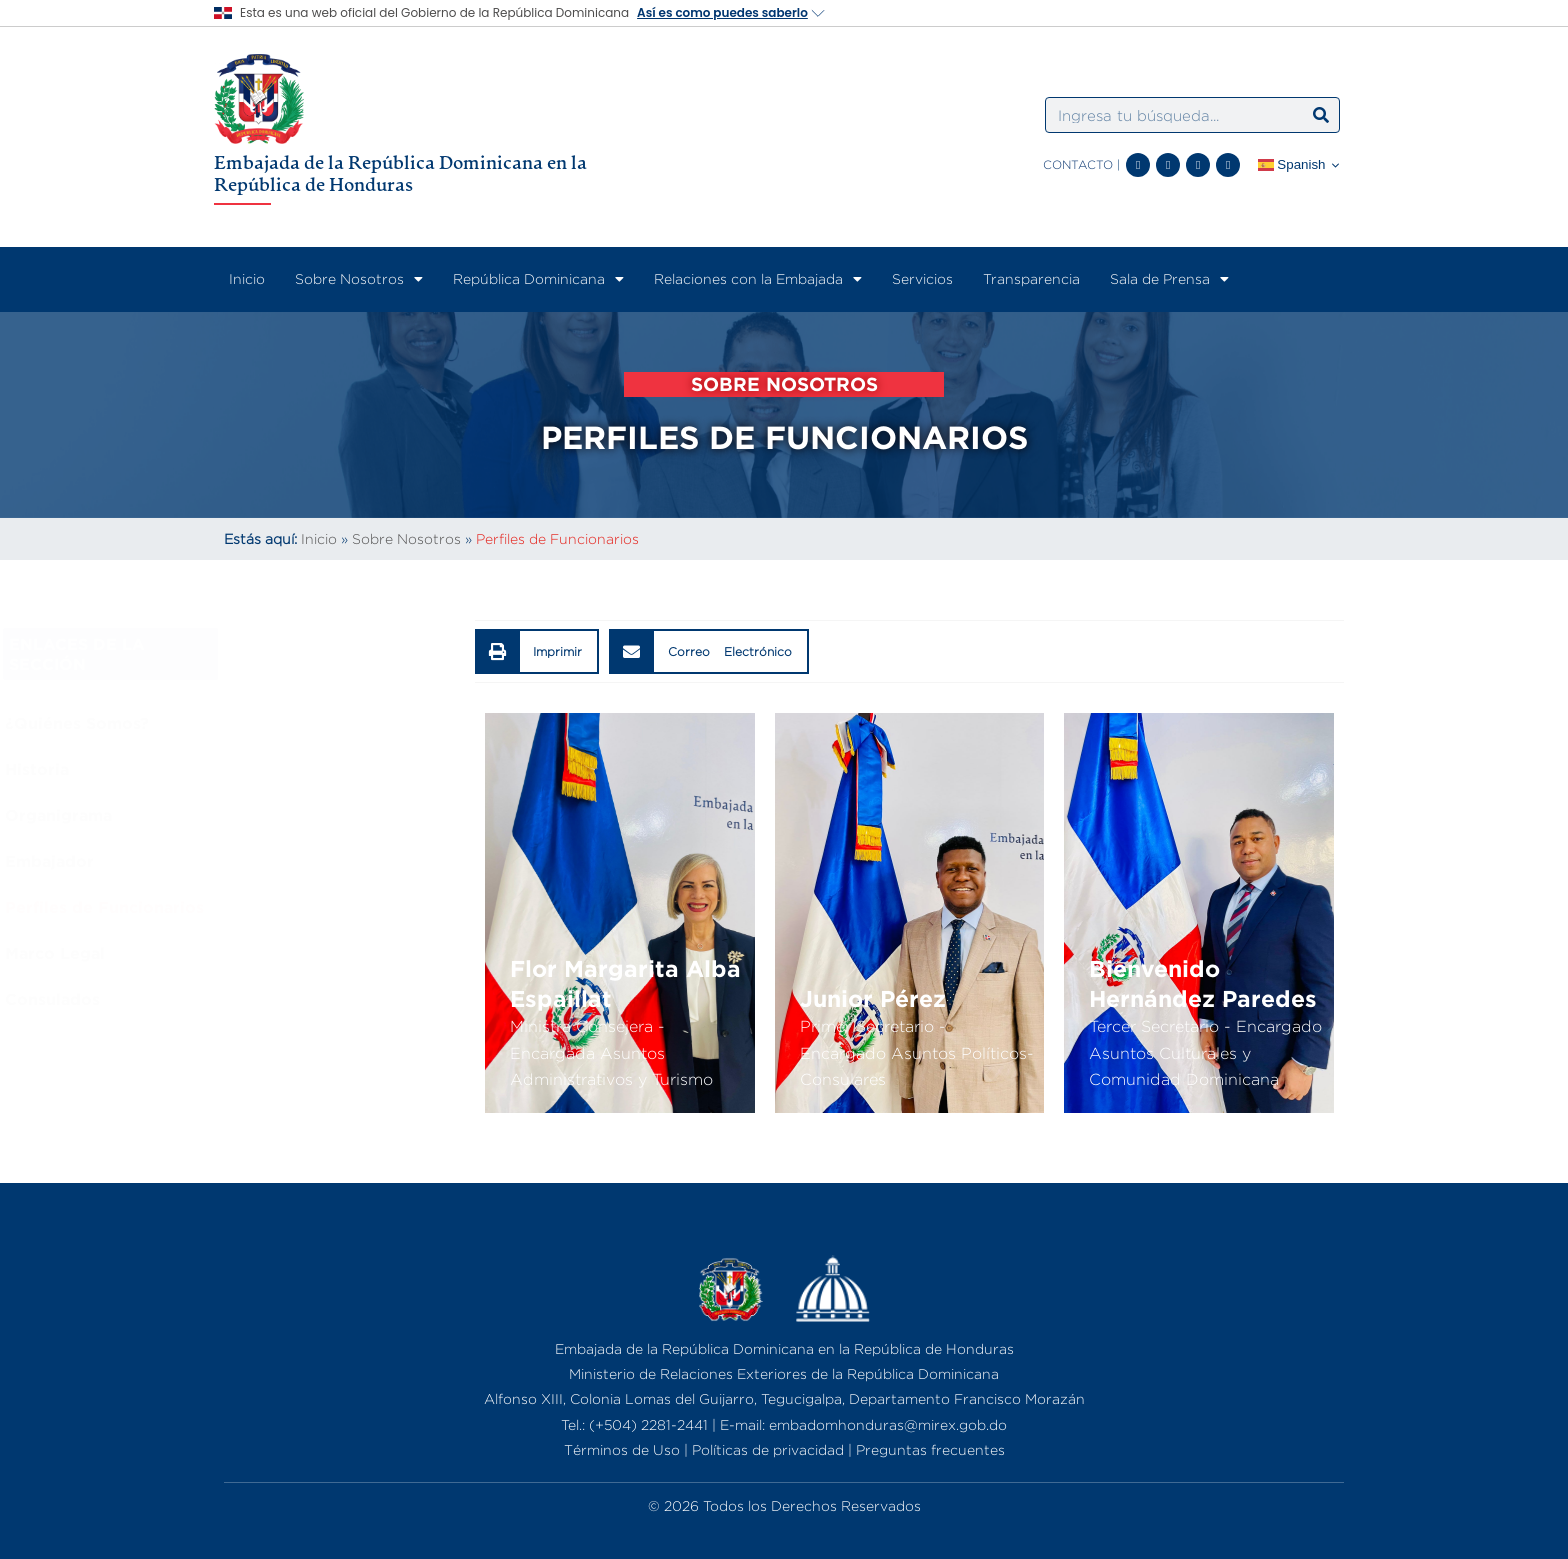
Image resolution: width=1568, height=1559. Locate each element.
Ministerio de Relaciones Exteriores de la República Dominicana (784, 1373)
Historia (254, 769)
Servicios (922, 278)
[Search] (1321, 115)
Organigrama (275, 815)
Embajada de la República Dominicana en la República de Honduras (400, 173)
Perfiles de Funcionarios (321, 907)
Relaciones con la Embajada (758, 279)
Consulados (269, 999)
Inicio (247, 278)
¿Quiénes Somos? (294, 723)
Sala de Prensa (1169, 279)
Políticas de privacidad (768, 1449)
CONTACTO (1078, 164)
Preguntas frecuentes (930, 1449)
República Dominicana (538, 279)
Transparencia (1031, 278)
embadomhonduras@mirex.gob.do (888, 1424)
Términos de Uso (622, 1449)
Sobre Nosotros (359, 279)
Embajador (266, 861)
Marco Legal (272, 953)
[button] (537, 651)
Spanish (1292, 165)
